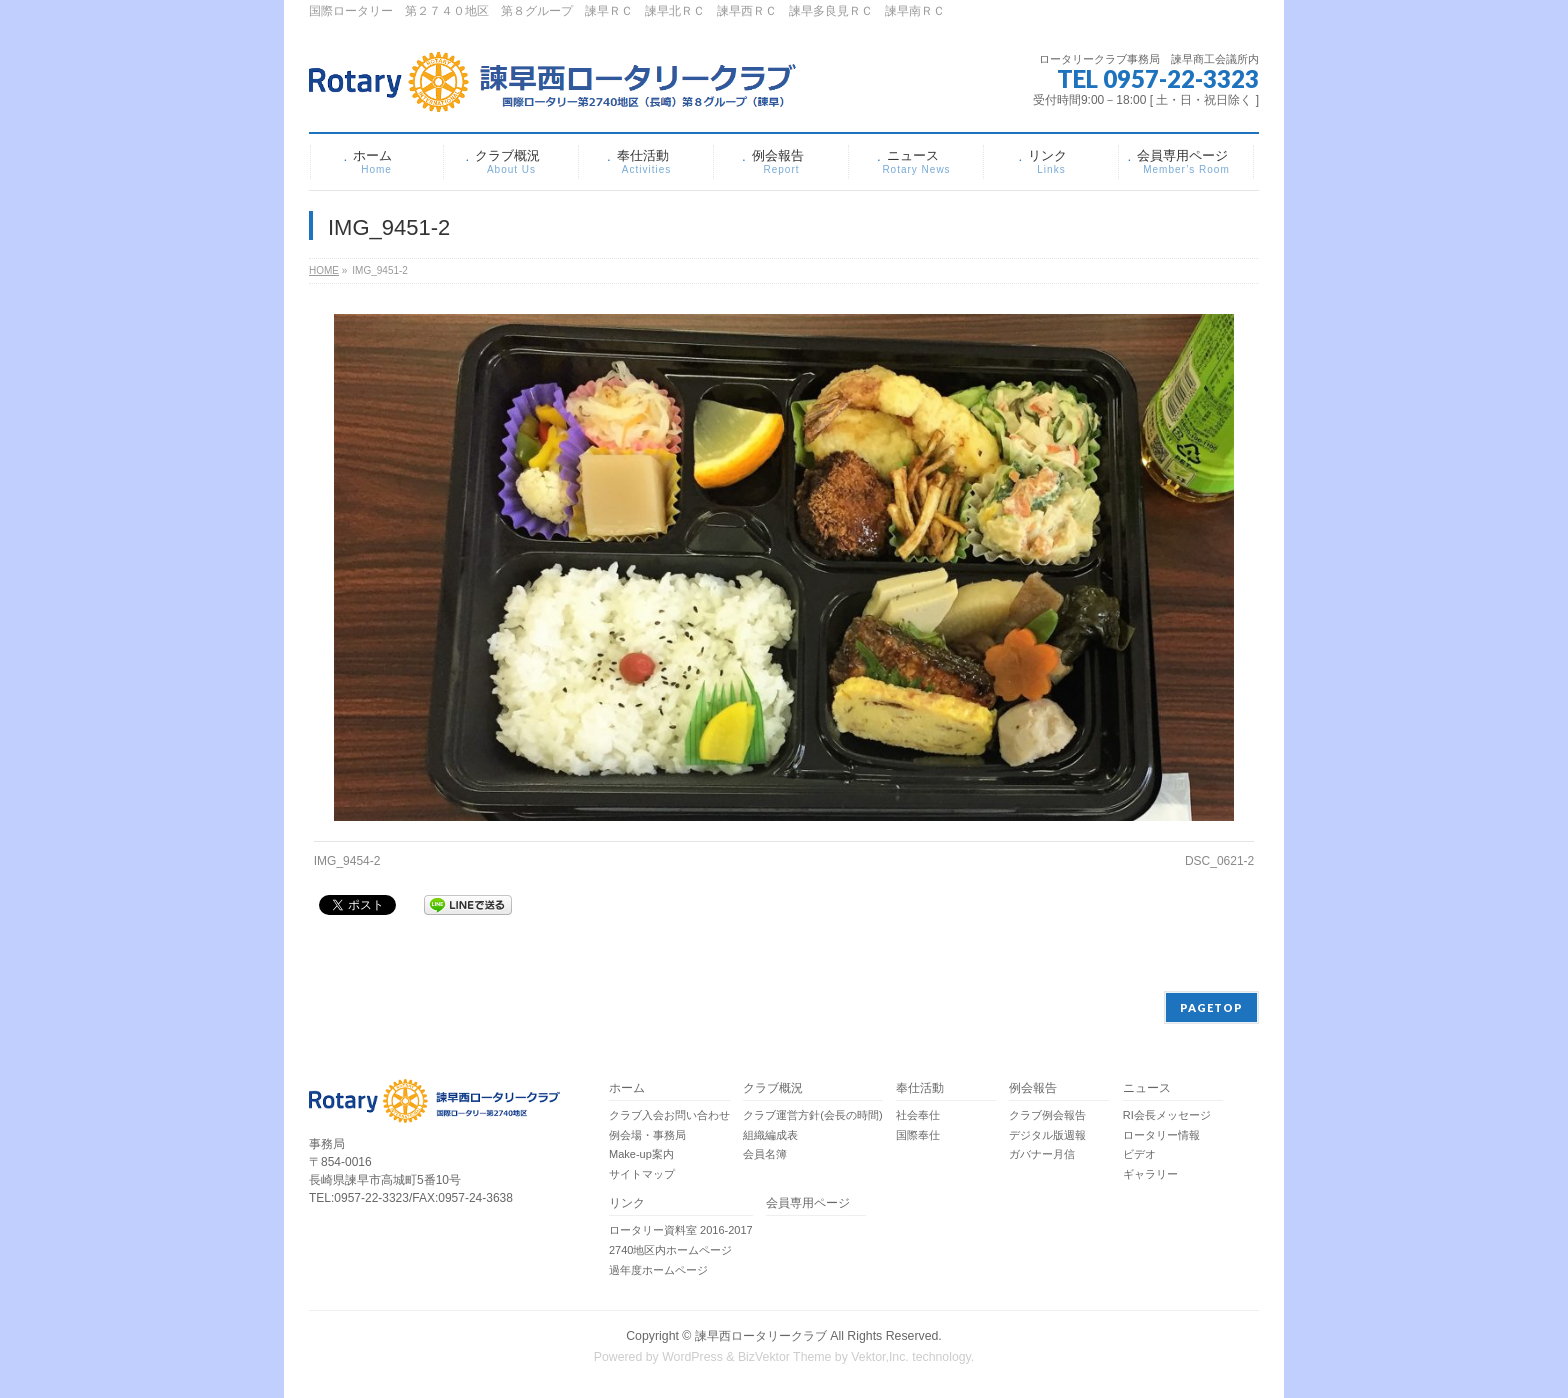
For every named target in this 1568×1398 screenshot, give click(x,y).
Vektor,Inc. (880, 1357)
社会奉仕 (918, 1115)
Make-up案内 (641, 1154)
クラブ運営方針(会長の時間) (812, 1115)
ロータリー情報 (1161, 1135)
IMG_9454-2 (347, 861)
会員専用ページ (808, 1203)
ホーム (627, 1088)
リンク (627, 1203)
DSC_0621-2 (1219, 861)
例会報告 (1033, 1088)
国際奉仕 (918, 1135)
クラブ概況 (773, 1088)
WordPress (692, 1357)
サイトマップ (642, 1174)
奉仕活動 (920, 1088)
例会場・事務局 (647, 1135)
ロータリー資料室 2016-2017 (681, 1230)
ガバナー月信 (1042, 1154)
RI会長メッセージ (1167, 1115)
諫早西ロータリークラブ (761, 1336)
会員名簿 (765, 1154)
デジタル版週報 (1047, 1135)
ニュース (1147, 1088)
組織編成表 (770, 1135)
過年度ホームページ (658, 1270)
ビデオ (1139, 1154)
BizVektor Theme (785, 1357)
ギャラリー (1150, 1174)
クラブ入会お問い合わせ (669, 1115)
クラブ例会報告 (1047, 1115)
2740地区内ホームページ (670, 1250)
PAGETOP (1211, 1007)
